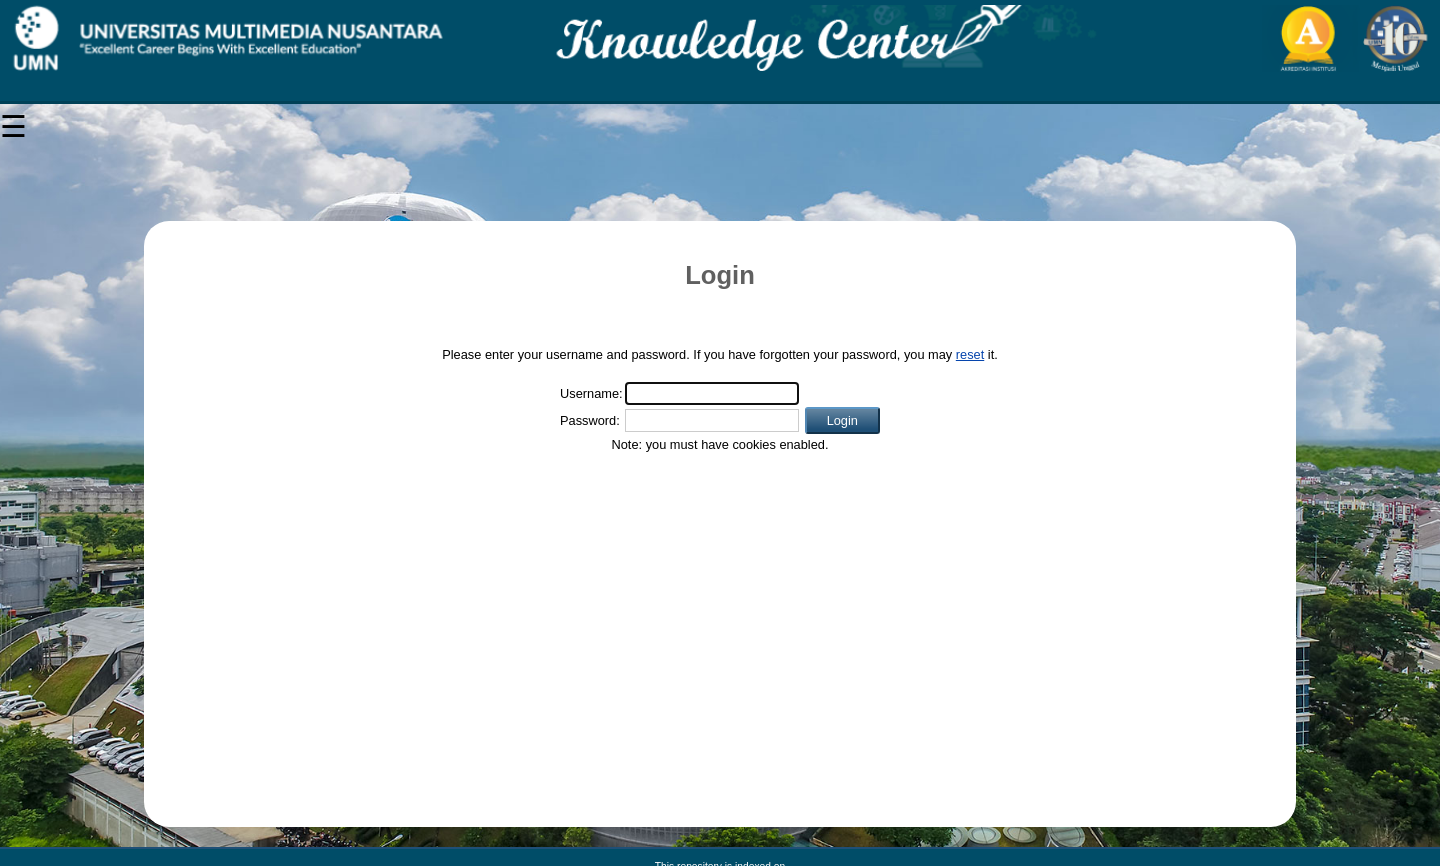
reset (970, 354)
